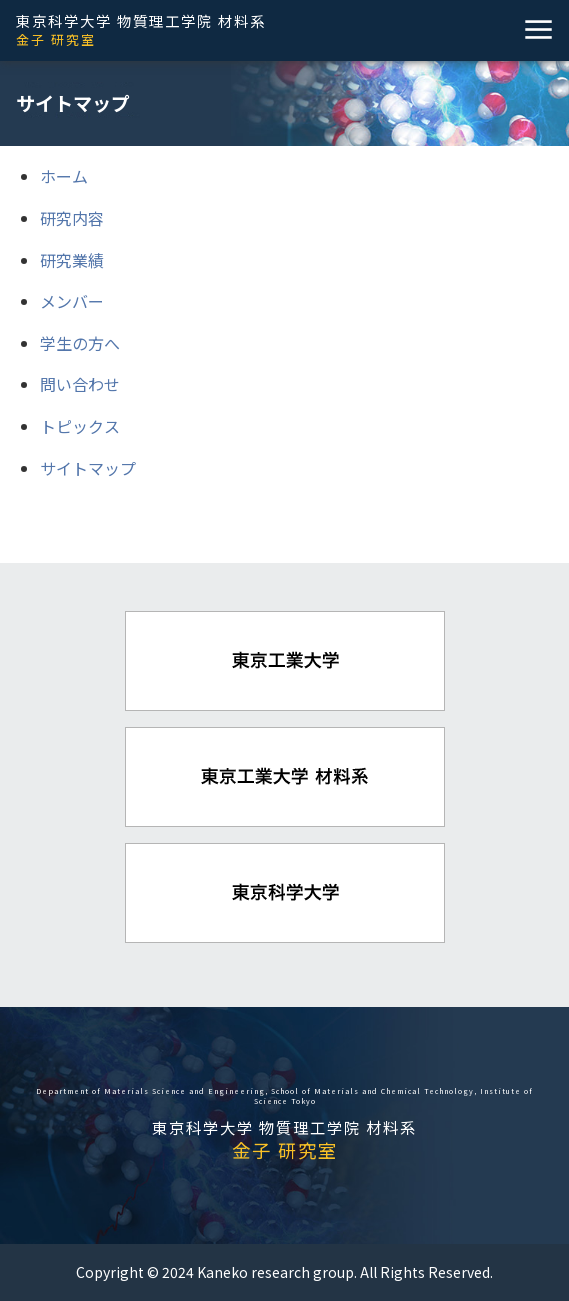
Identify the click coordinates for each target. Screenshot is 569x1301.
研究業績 (72, 260)
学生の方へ (80, 343)
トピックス (80, 426)
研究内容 (72, 218)
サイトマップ (88, 468)
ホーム (64, 176)
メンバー (72, 301)
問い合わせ (80, 384)
